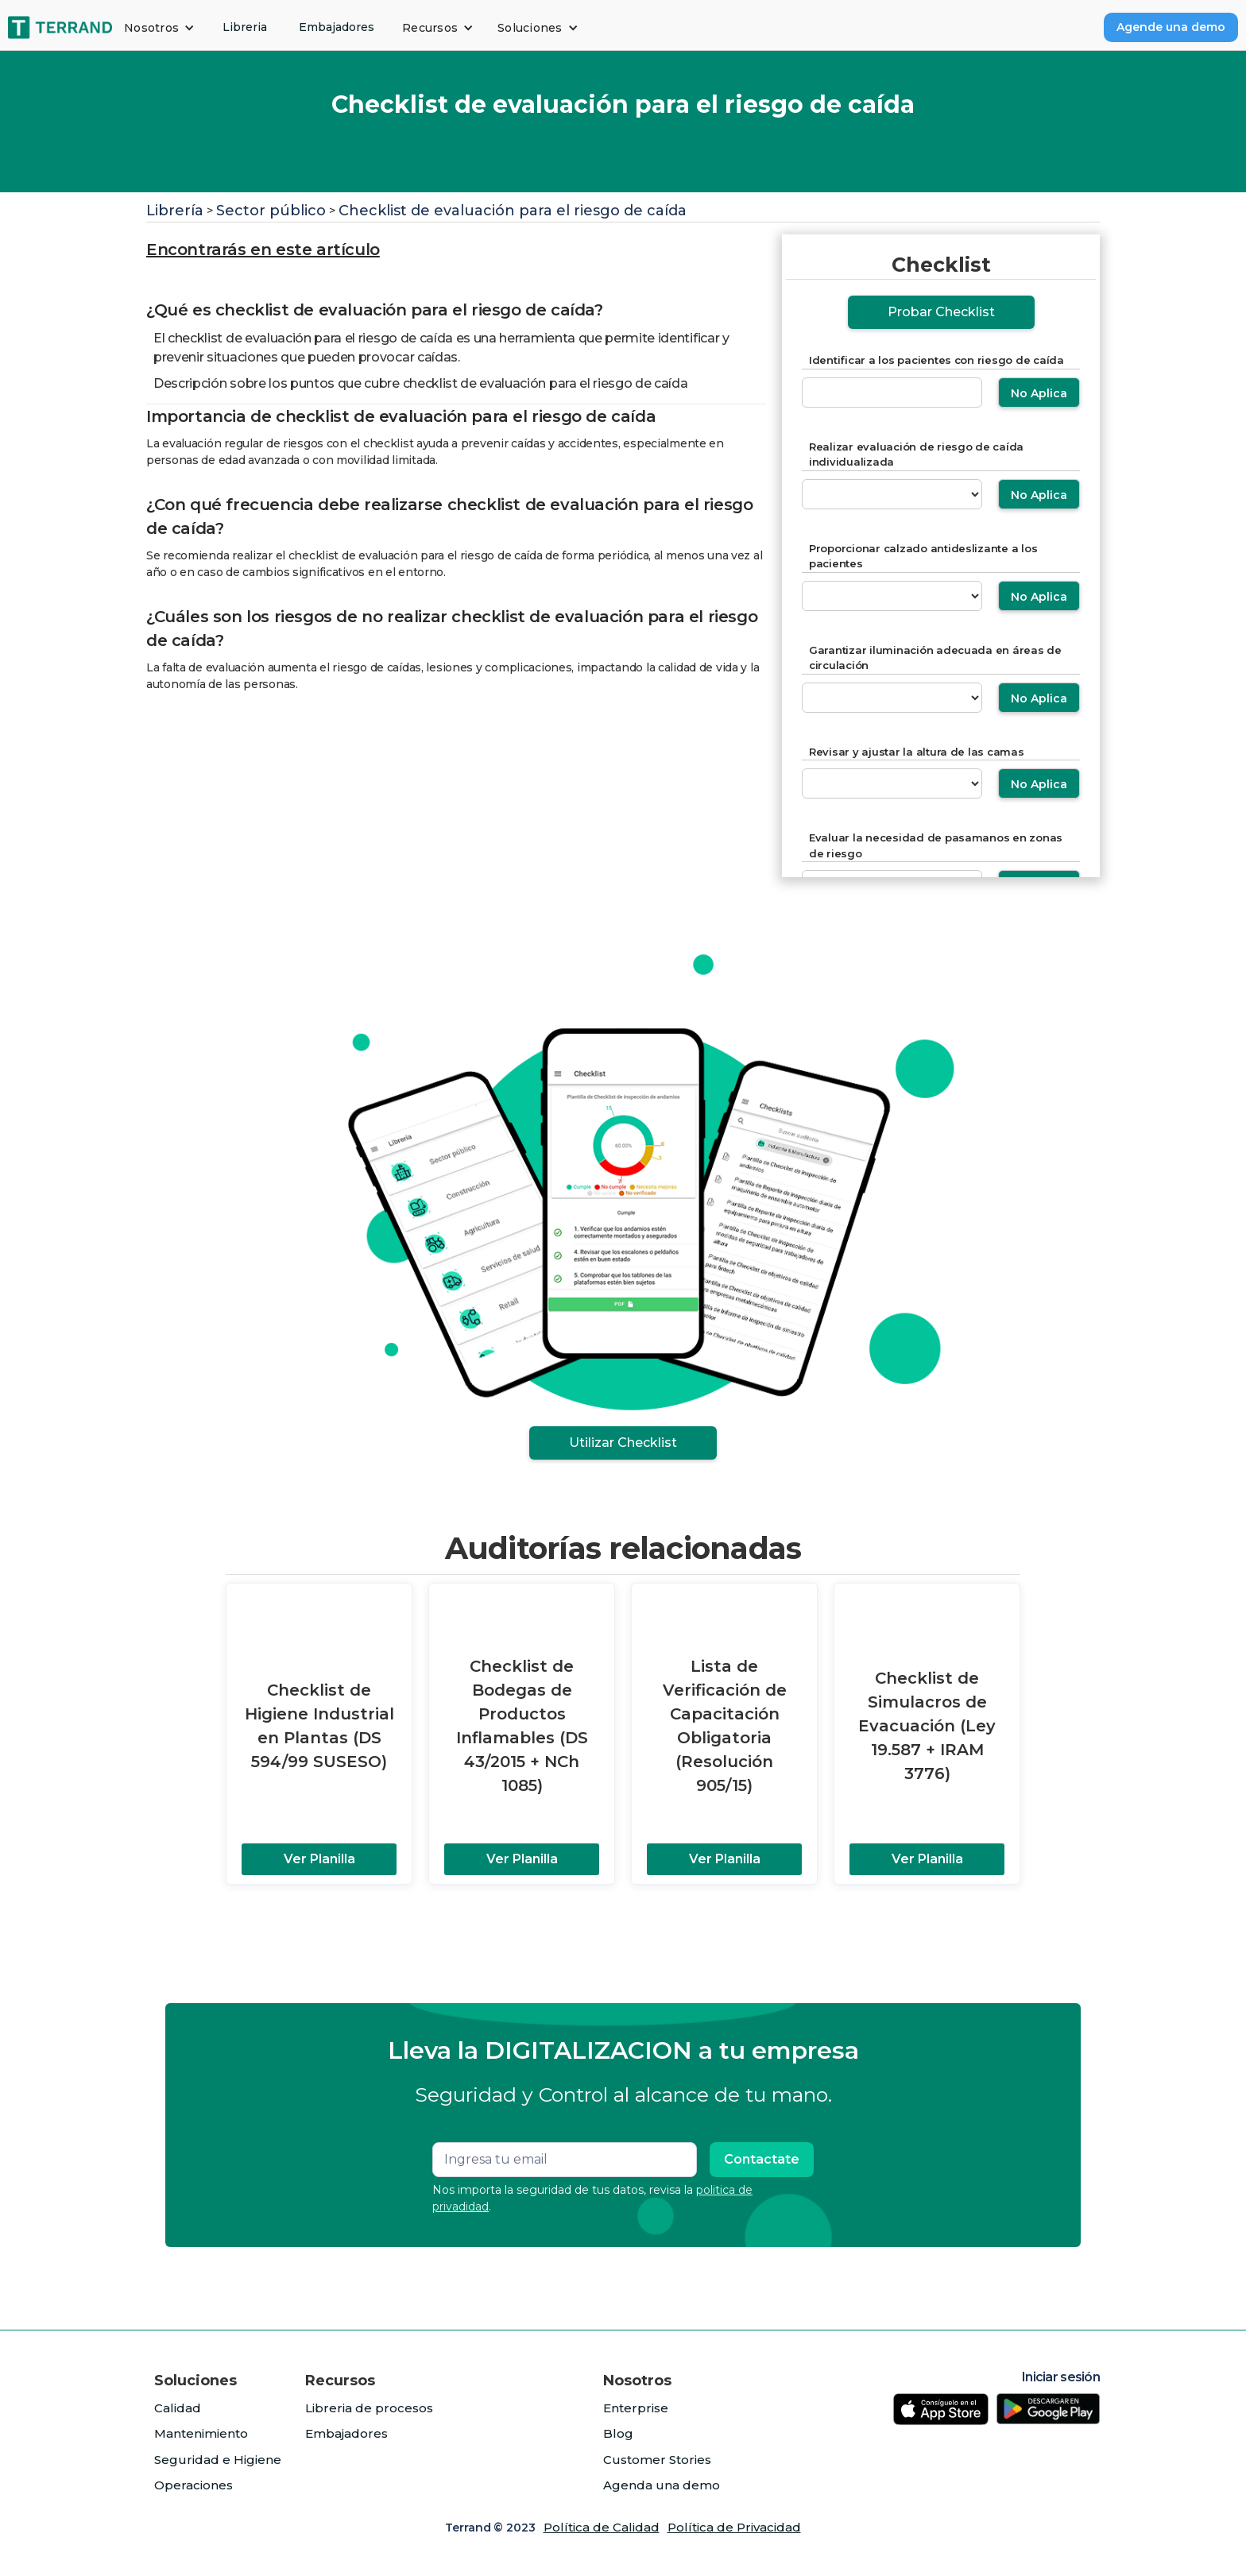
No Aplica (1039, 393)
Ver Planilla (319, 1858)
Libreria (244, 27)
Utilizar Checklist (623, 1442)
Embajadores (336, 27)
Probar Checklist (941, 311)
